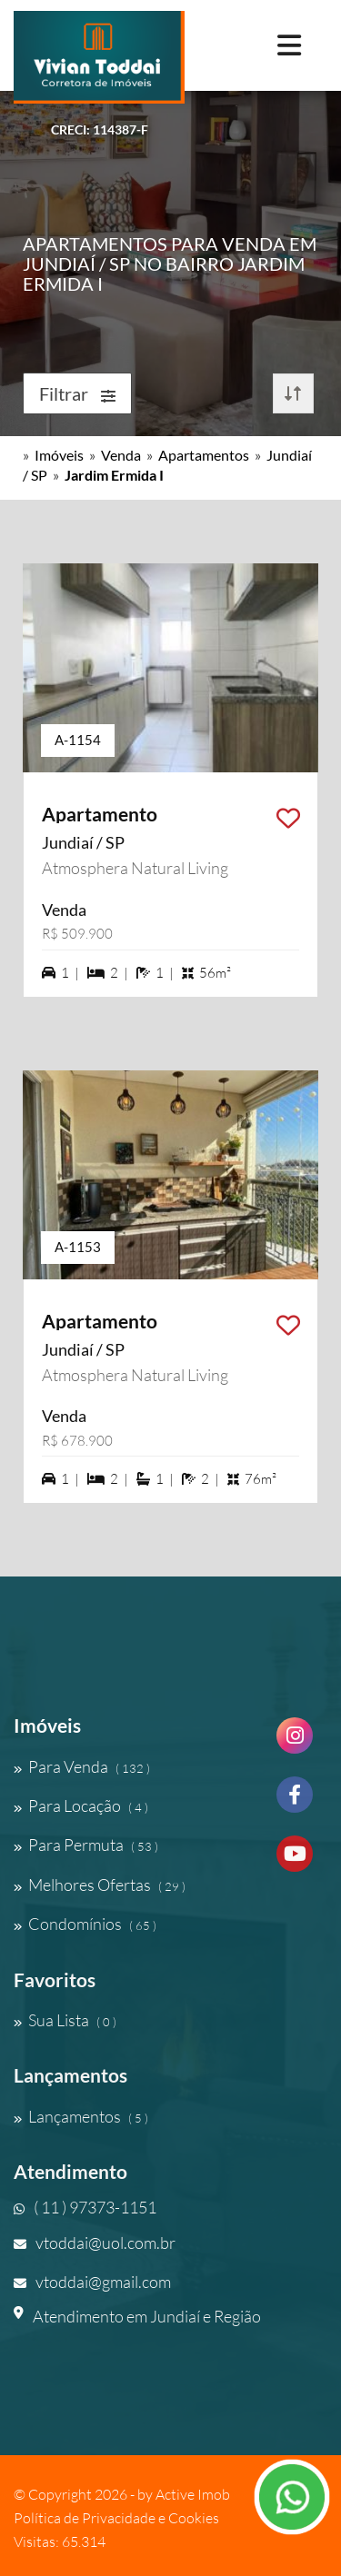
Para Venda (82, 1766)
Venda (121, 454)
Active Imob (192, 2494)
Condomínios (85, 1924)
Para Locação (81, 1805)
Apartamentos (203, 454)
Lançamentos (81, 2116)
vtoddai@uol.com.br (95, 2243)
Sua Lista (65, 2020)
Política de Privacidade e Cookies (116, 2518)
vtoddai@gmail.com (92, 2282)
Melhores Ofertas (100, 1885)
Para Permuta (86, 1845)
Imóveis (59, 454)
